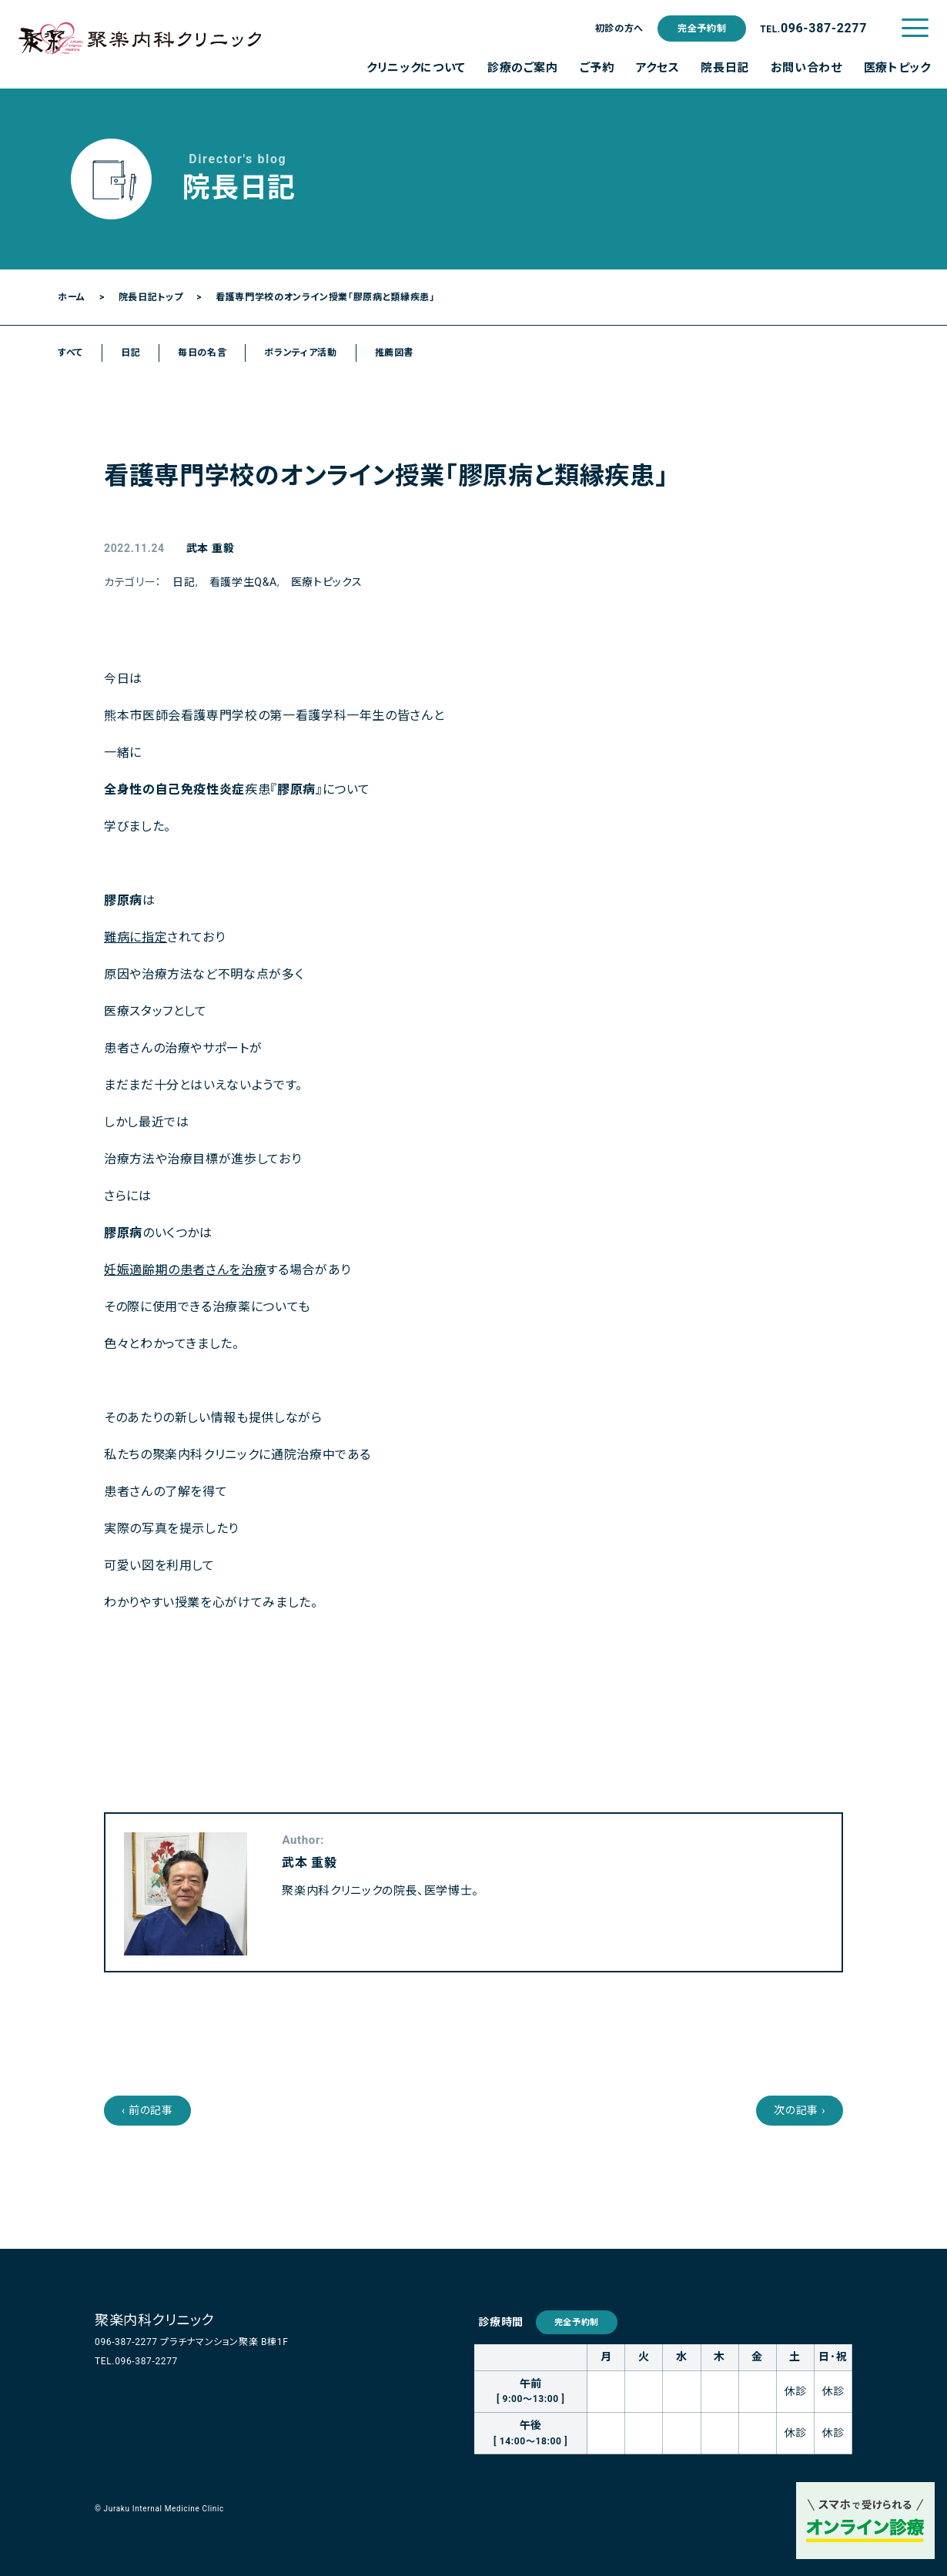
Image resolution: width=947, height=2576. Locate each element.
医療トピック (897, 68)
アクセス (658, 68)
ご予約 (597, 68)
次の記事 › (799, 2110)
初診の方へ (619, 28)
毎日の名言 (202, 352)
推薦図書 (394, 352)
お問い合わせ (806, 68)
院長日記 (725, 68)
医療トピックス (326, 582)
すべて (70, 352)
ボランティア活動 (300, 352)
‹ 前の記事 (147, 2110)
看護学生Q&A (243, 582)
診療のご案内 (522, 68)
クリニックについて (416, 68)
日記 (130, 352)
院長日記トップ (150, 297)
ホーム (71, 297)
